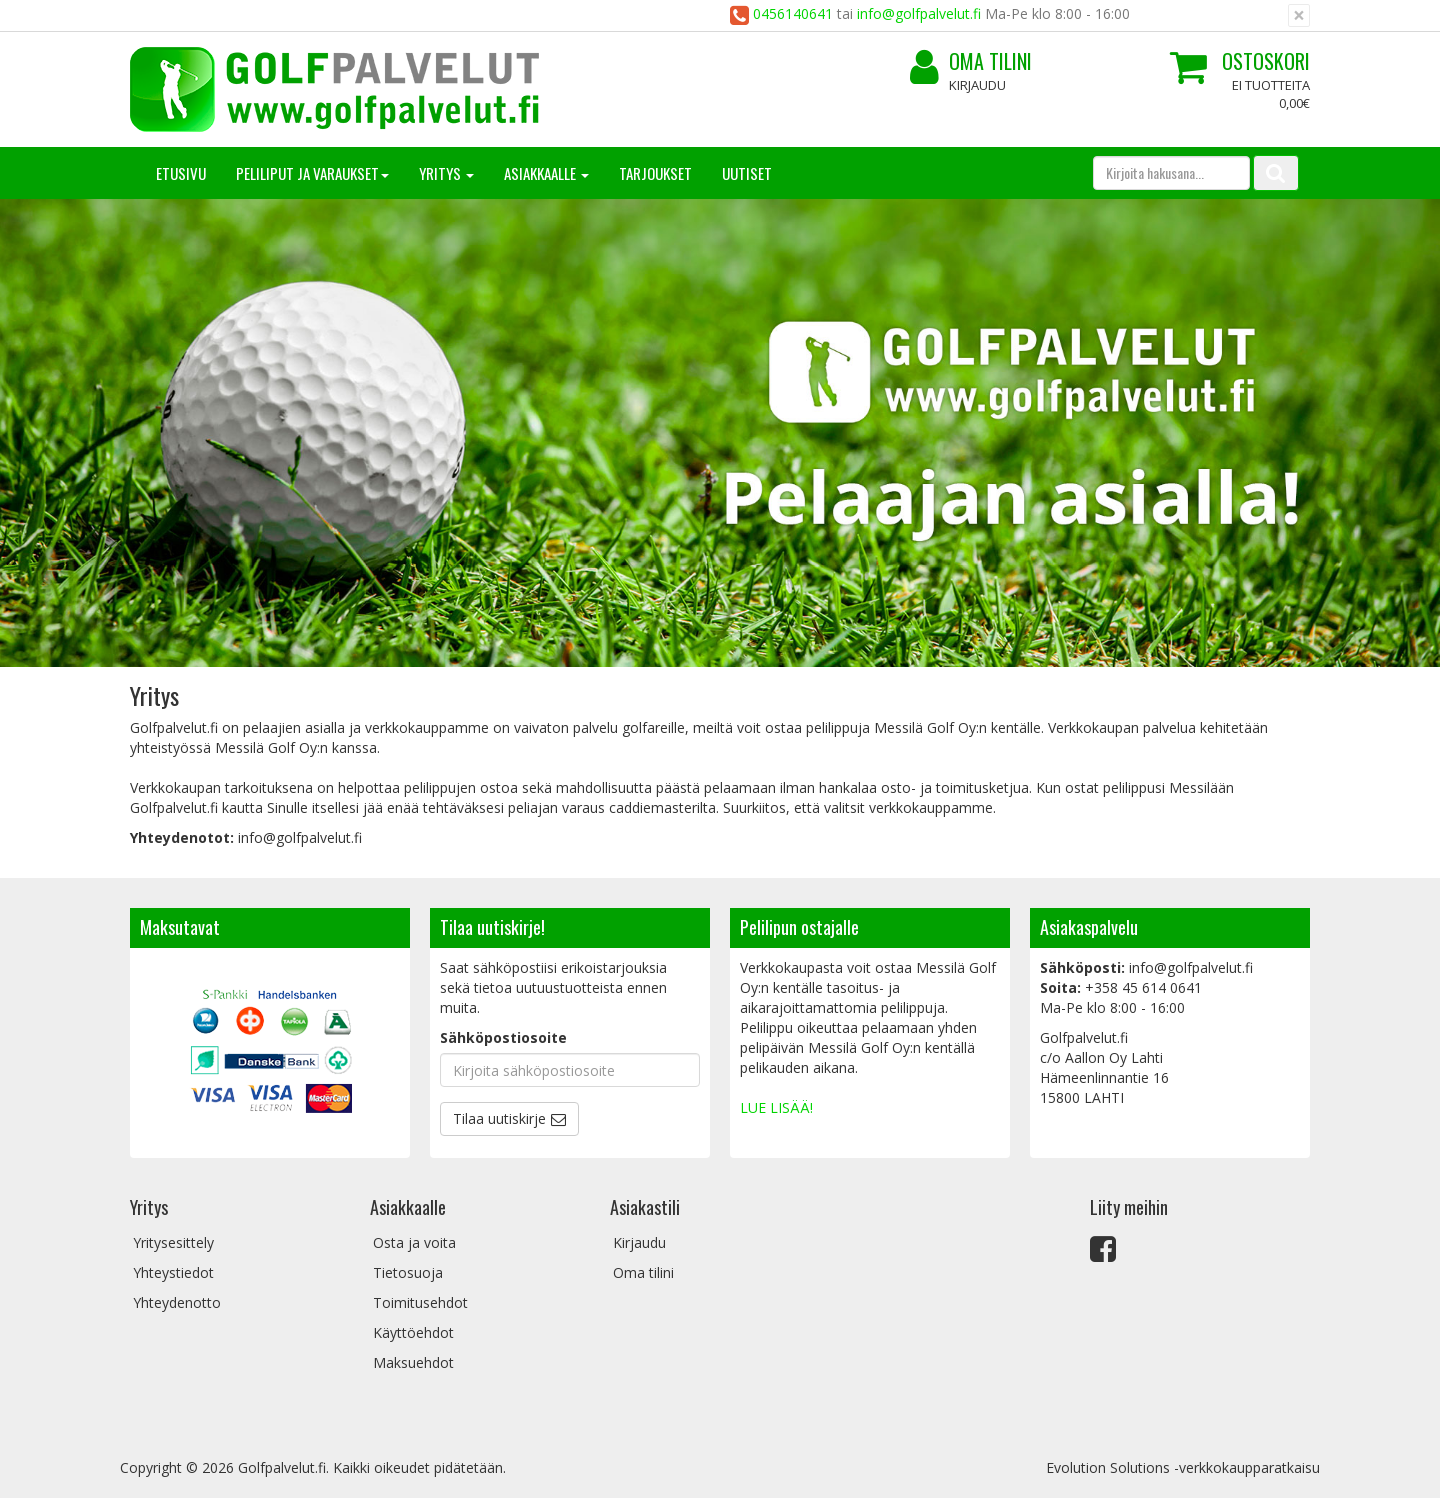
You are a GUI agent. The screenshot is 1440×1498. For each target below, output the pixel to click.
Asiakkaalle (546, 173)
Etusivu (181, 173)
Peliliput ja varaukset (312, 173)
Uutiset (747, 173)
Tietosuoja (408, 1272)
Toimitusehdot (420, 1302)
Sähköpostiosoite (503, 1037)
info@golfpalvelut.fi (919, 13)
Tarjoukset (655, 173)
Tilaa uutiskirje (499, 1118)
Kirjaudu (977, 85)
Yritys (446, 173)
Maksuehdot (413, 1362)
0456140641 (795, 13)
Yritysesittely (173, 1242)
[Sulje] (1299, 15)
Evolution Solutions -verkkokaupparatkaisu (1183, 1467)
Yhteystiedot (173, 1272)
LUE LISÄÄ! (776, 1107)
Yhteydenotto (177, 1302)
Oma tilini (971, 61)
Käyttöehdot (413, 1332)
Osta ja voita (414, 1242)
